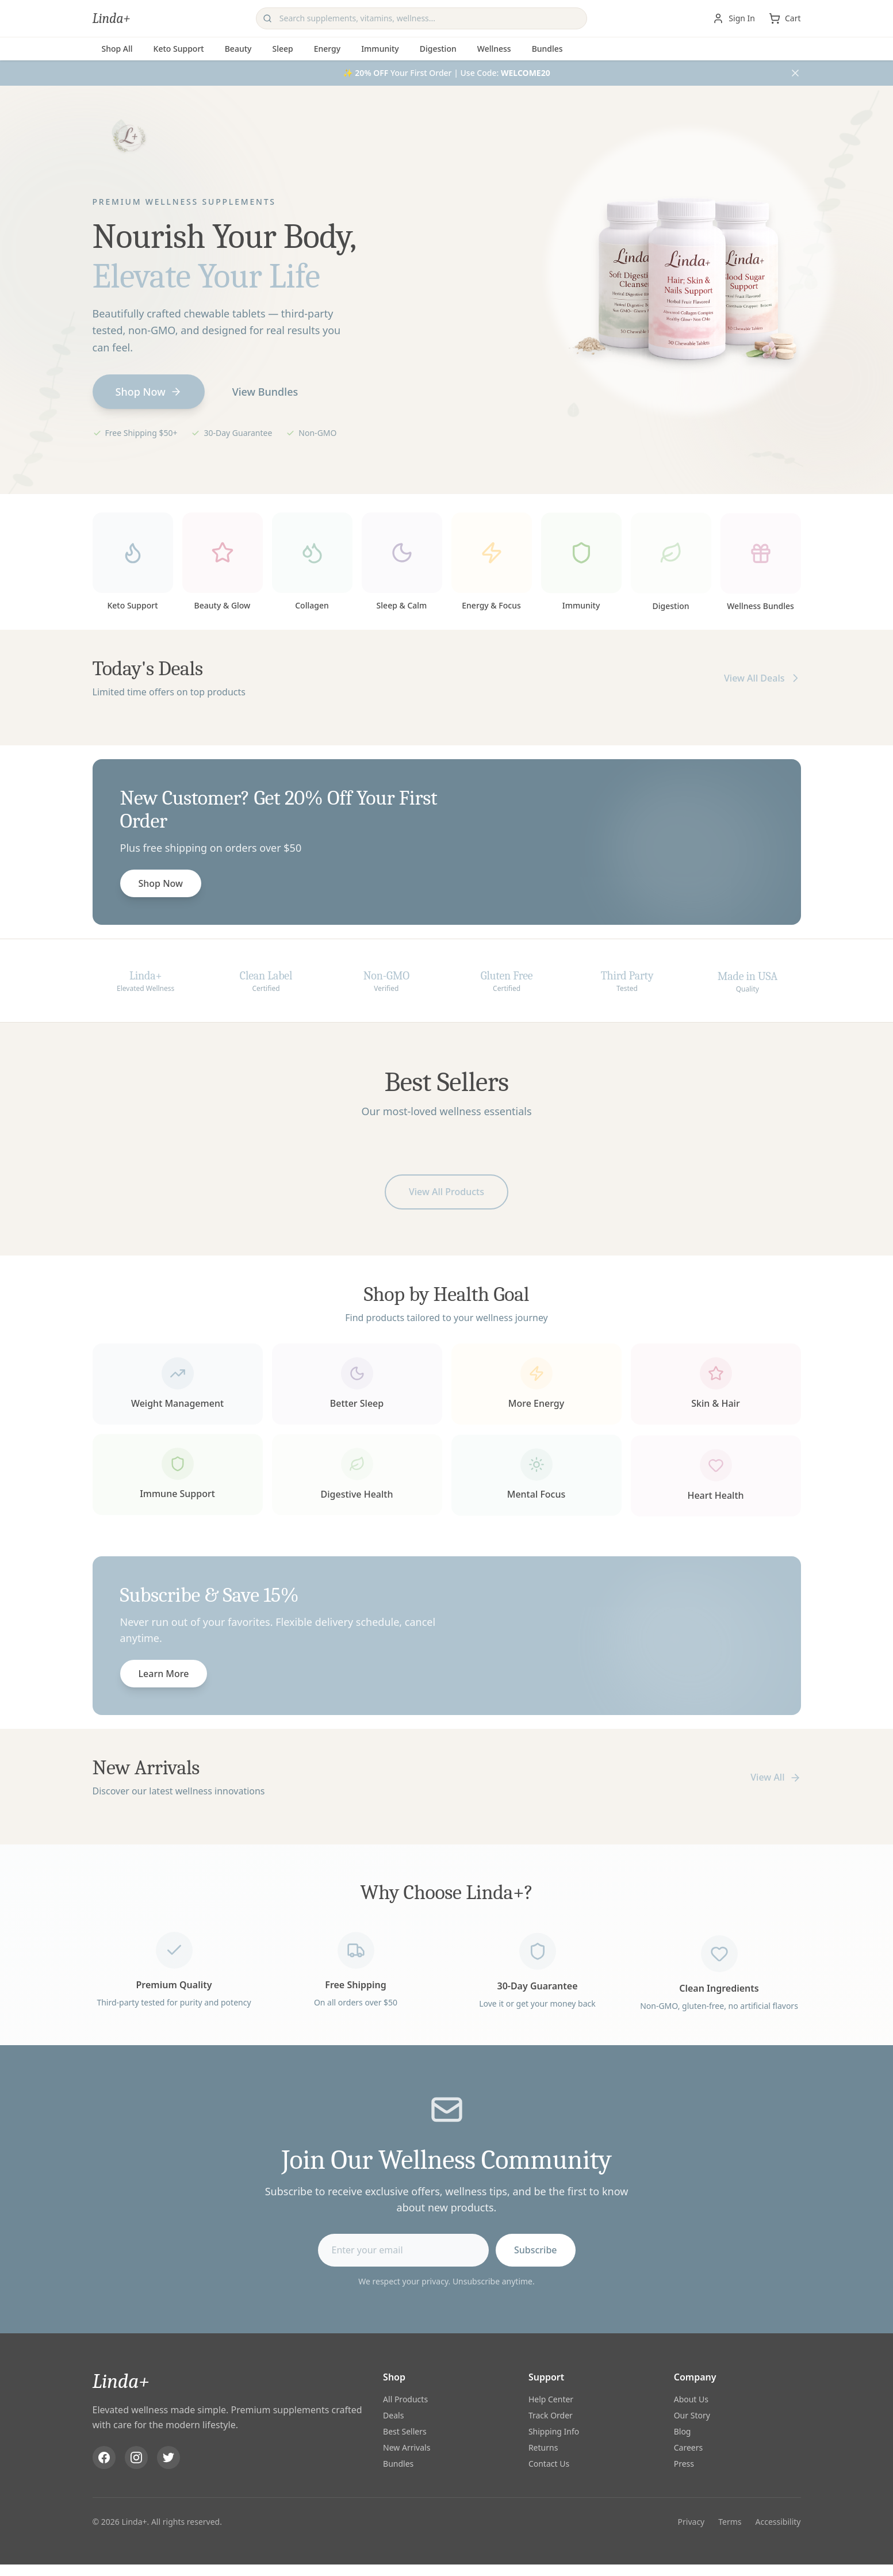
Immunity (380, 48)
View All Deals (762, 683)
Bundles (547, 48)
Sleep (282, 48)
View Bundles (265, 392)
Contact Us (548, 2465)
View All (775, 1777)
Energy (327, 48)
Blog (682, 2433)
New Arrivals (406, 2449)
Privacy (691, 2523)
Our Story (692, 2417)
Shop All (117, 48)
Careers (688, 2449)
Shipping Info (553, 2433)
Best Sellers (405, 2433)
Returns (543, 2449)
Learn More (164, 1678)
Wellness (494, 48)
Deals (393, 2417)
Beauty (238, 48)
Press (684, 2465)
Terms (729, 2523)
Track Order (550, 2417)
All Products (405, 2400)
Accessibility (778, 2523)
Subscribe (535, 2255)
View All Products (446, 1197)
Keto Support (179, 48)
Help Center (550, 2400)
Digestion (438, 48)
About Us (691, 2400)
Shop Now (149, 392)
